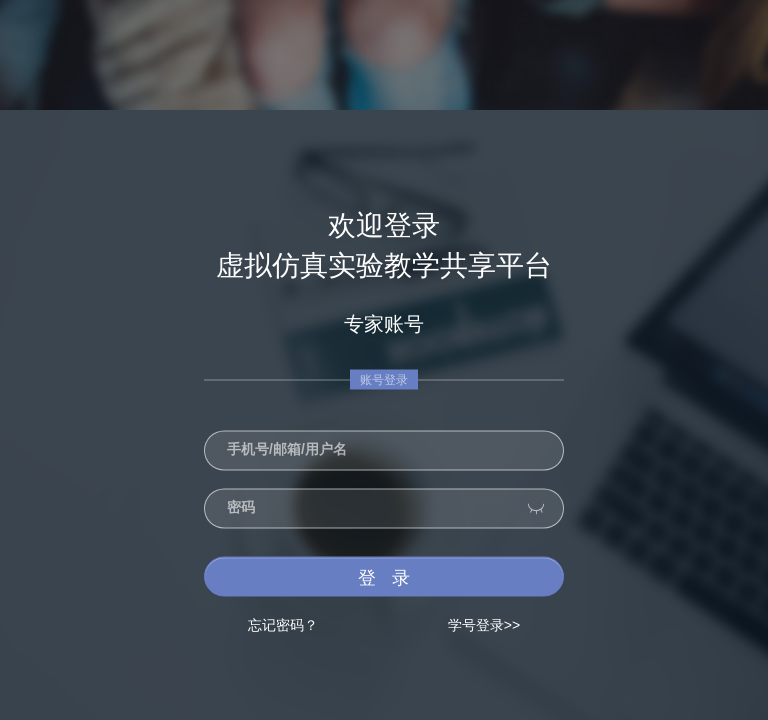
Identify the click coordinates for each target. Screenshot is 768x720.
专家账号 (384, 324)
